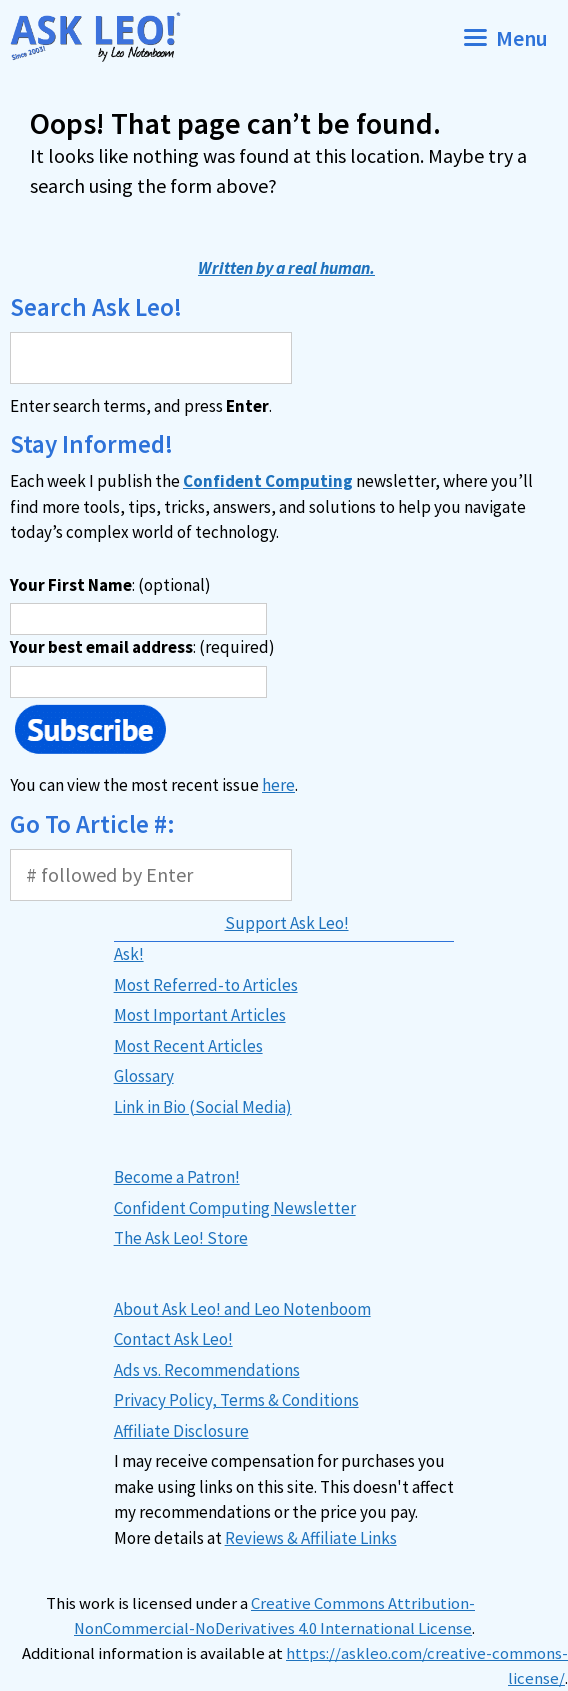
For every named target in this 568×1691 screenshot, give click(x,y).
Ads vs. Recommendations (207, 1370)
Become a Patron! (177, 1177)
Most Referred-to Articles (206, 985)
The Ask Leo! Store (181, 1238)
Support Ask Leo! (287, 923)
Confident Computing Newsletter (235, 1208)
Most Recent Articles (188, 1046)
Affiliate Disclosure (181, 1431)
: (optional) (110, 585)
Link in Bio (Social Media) (203, 1107)
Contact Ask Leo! (173, 1339)
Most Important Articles (200, 1015)
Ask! (129, 954)
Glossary (144, 1076)
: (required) (142, 647)
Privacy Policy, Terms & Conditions (236, 1400)
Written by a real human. (286, 268)
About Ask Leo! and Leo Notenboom (242, 1309)
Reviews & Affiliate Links (311, 1538)
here (278, 785)
